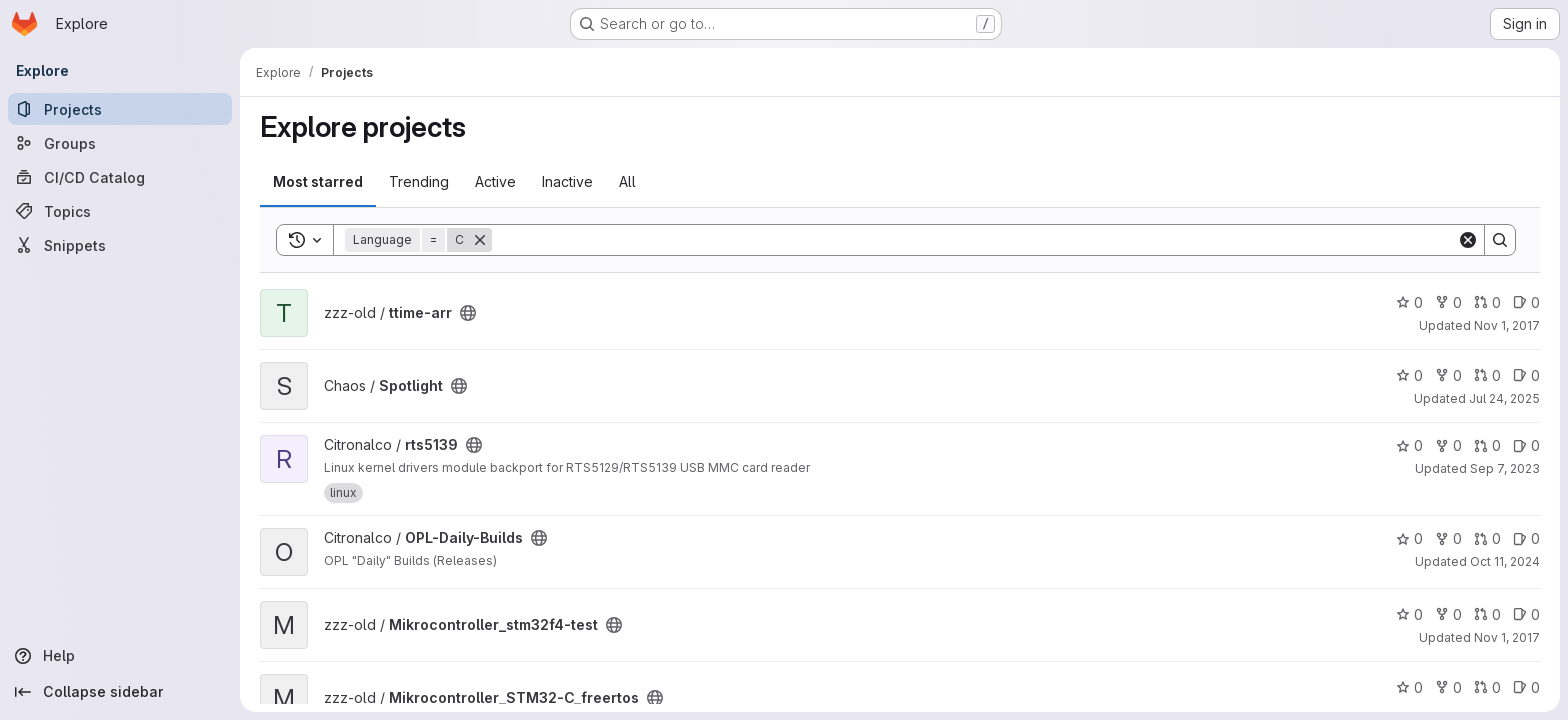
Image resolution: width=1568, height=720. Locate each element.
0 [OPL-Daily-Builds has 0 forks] (1448, 538)
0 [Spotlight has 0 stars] (1409, 375)
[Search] (974, 240)
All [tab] (627, 181)
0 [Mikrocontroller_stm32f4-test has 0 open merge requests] (1487, 614)
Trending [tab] (419, 181)
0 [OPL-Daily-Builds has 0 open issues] (1526, 538)
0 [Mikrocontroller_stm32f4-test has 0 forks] (1448, 614)
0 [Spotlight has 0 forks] (1448, 375)
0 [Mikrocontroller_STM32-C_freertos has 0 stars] (1409, 687)
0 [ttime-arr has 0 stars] (1409, 302)
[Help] (120, 656)
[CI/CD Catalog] (120, 177)
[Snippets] (120, 245)
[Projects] (120, 109)
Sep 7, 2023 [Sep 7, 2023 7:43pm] (1505, 468)
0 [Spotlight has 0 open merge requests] (1487, 375)
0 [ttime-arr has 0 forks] (1448, 302)
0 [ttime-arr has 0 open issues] (1526, 302)
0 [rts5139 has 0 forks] (1448, 445)
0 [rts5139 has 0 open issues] (1526, 445)
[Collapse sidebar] (120, 692)
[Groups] (120, 143)
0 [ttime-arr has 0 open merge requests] (1487, 302)
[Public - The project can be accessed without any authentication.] (468, 313)
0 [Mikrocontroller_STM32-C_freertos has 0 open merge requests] (1487, 687)
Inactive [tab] (567, 181)
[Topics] (120, 211)
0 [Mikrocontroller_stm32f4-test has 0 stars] (1409, 614)
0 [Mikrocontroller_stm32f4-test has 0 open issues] (1526, 614)
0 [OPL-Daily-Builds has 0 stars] (1409, 538)
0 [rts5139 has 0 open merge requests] (1487, 445)
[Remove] (480, 240)
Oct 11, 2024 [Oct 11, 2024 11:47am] (1505, 561)
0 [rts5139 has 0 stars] (1409, 445)
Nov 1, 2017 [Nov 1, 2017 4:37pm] (1507, 325)
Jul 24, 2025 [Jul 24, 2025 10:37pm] (1504, 398)
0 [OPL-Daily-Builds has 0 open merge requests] (1487, 538)
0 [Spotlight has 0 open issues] (1526, 375)
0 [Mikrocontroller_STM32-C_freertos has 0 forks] (1448, 687)
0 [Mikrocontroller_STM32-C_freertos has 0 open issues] (1526, 687)
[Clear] (1468, 240)
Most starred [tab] (318, 181)
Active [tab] (495, 181)
